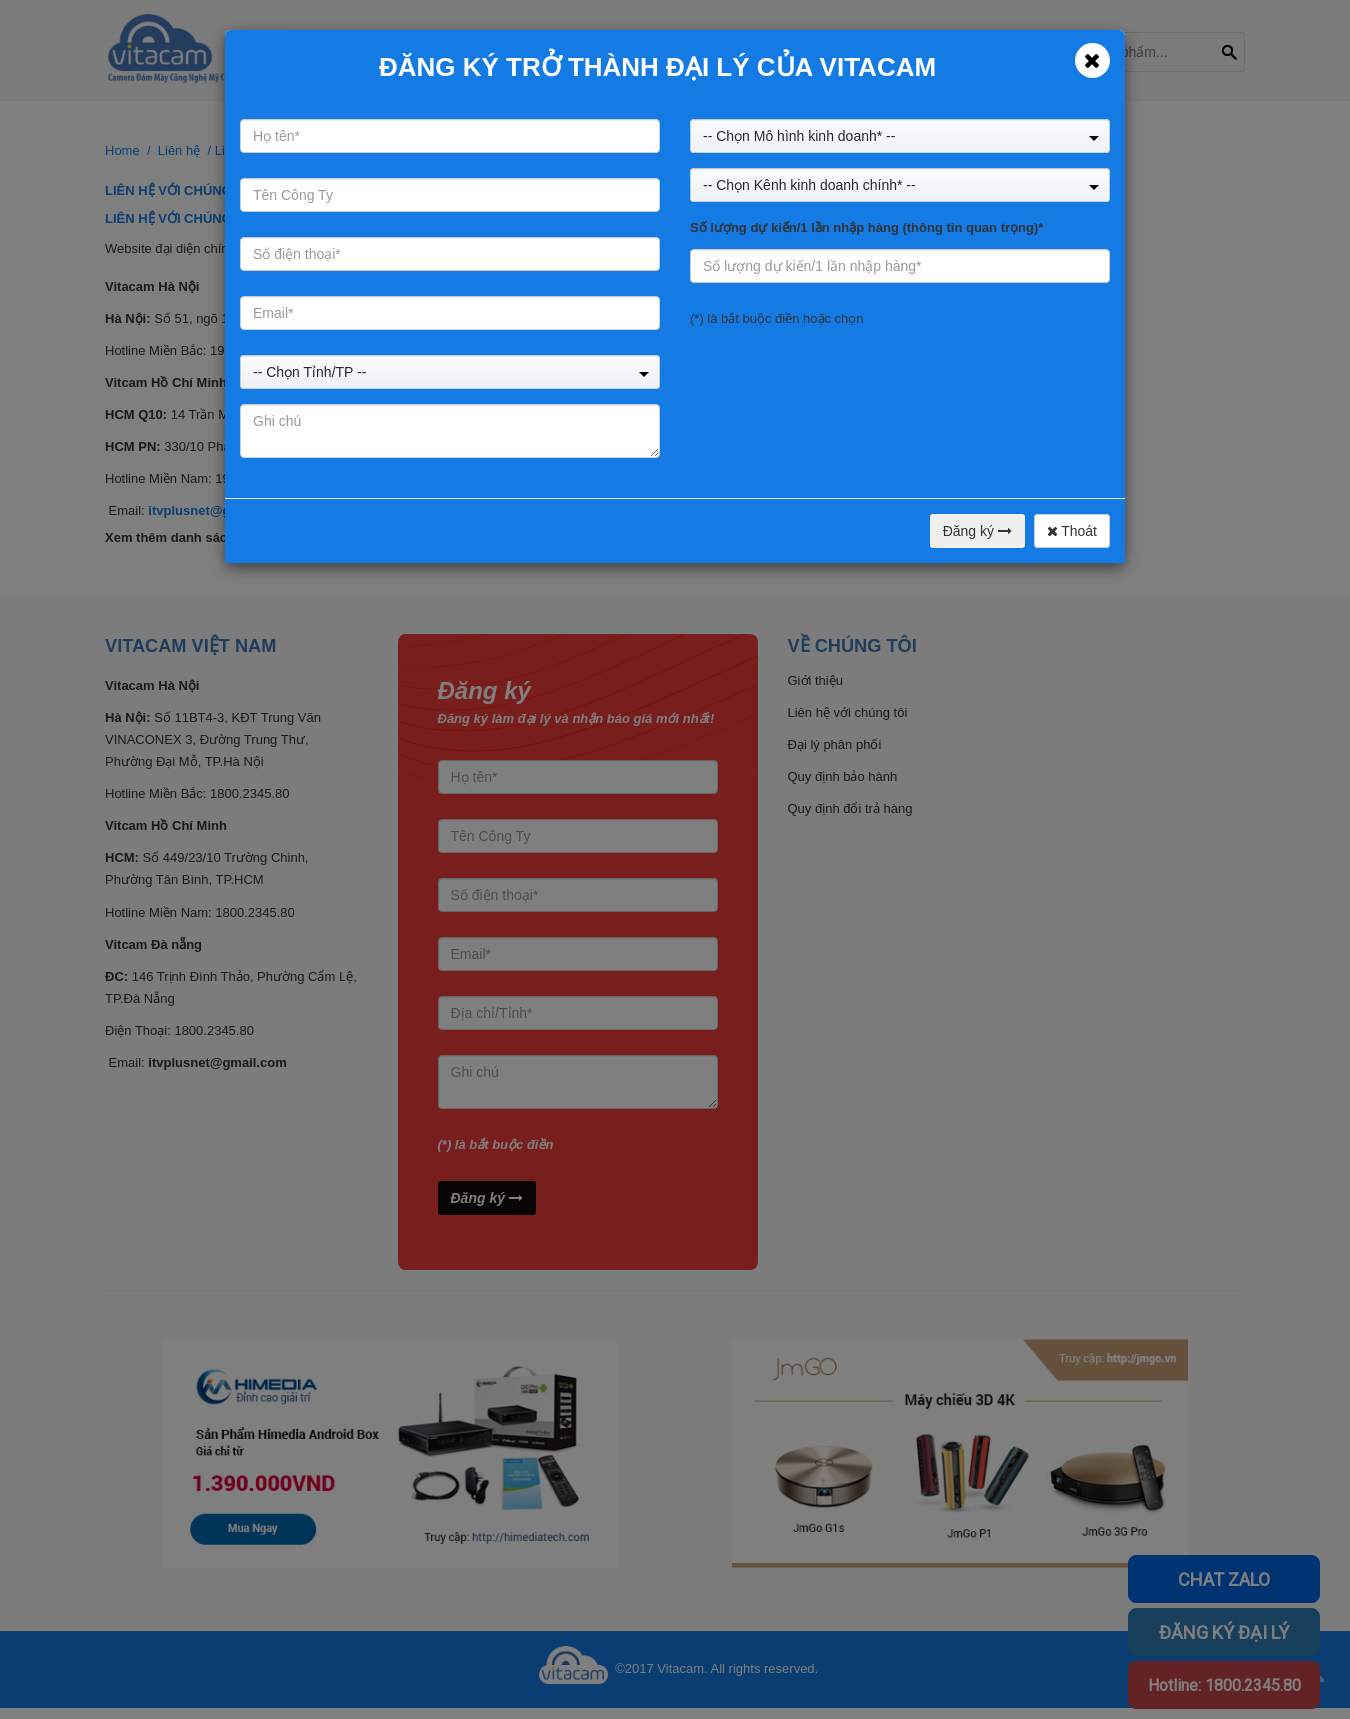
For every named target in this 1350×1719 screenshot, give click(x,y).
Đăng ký (977, 531)
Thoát (1072, 531)
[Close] (1092, 60)
